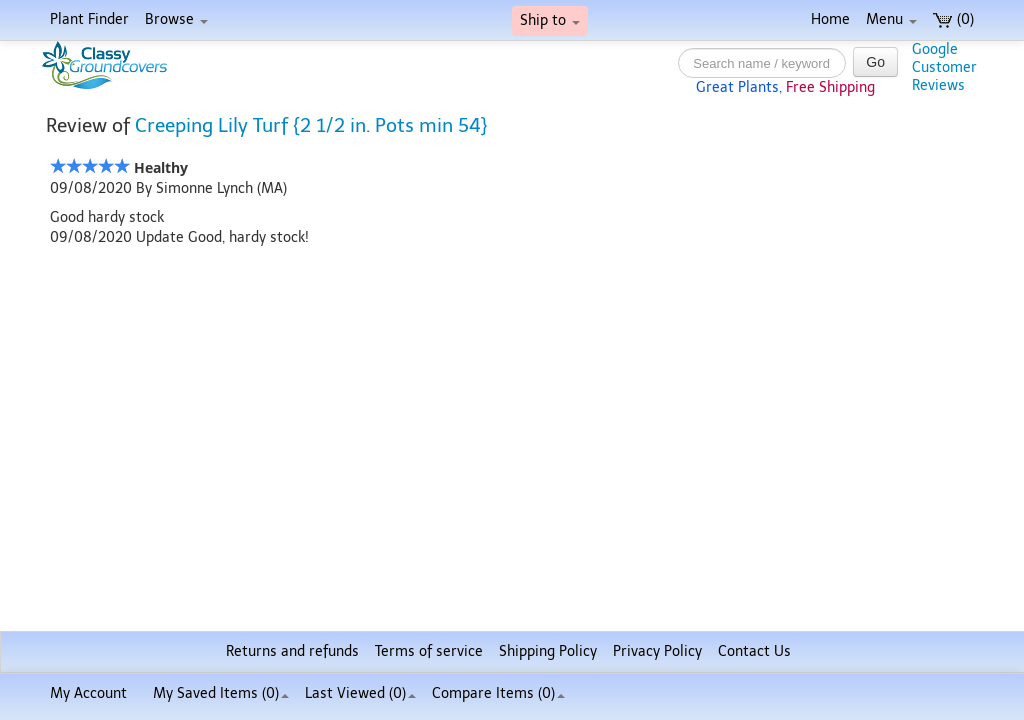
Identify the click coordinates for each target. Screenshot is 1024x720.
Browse (176, 19)
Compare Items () (498, 693)
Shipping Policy (548, 651)
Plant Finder (89, 19)
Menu (891, 19)
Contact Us (754, 651)
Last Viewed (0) (360, 693)
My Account (88, 693)
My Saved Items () (221, 693)
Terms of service (429, 651)
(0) (953, 19)
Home (830, 19)
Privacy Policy (657, 651)
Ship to (550, 20)
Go (875, 62)
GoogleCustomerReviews (944, 67)
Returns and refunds (292, 651)
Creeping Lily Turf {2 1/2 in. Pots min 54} (311, 125)
